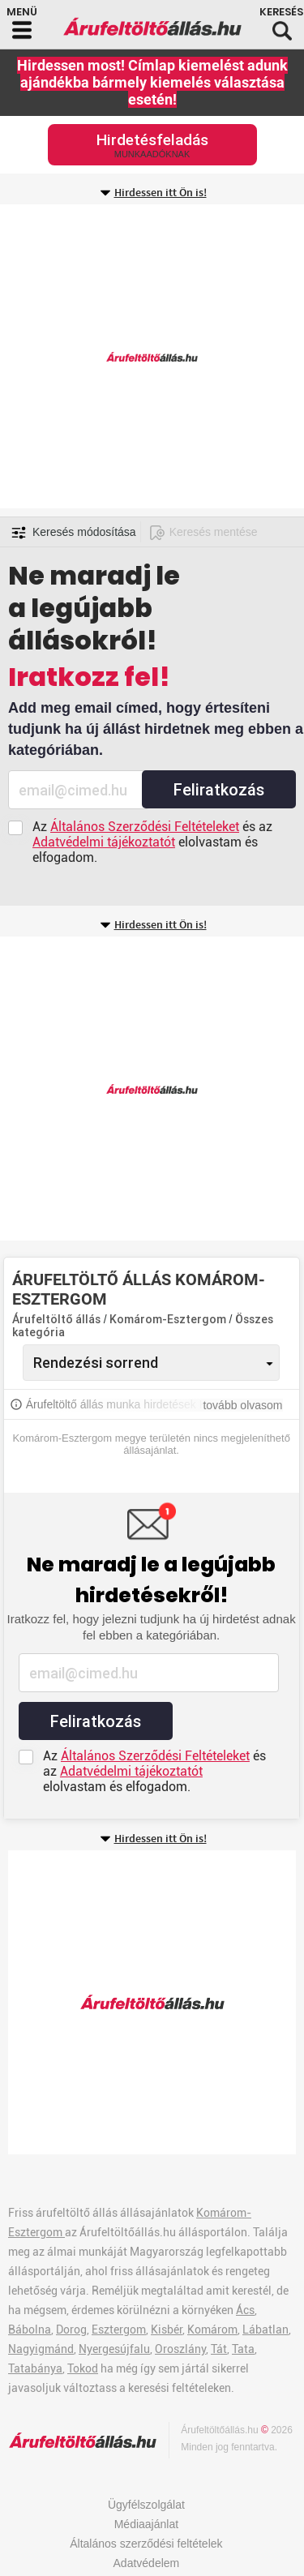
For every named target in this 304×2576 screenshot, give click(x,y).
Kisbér (166, 2329)
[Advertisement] (152, 356)
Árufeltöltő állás (56, 1319)
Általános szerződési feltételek (146, 2543)
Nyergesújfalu (114, 2348)
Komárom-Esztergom (169, 1319)
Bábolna (29, 2329)
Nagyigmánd (41, 2348)
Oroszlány (180, 2348)
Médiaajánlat (146, 2524)
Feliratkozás (218, 789)
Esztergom (119, 2329)
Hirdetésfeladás (152, 145)
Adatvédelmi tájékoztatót (103, 842)
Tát (219, 2348)
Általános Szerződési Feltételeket (144, 826)
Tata (243, 2348)
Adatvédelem (146, 2563)
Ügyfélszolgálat (146, 2504)
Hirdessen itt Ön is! (160, 193)
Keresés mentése (213, 531)
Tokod (82, 2368)
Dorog (71, 2329)
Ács (245, 2310)
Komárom (212, 2329)
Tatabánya (35, 2368)
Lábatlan (265, 2329)
